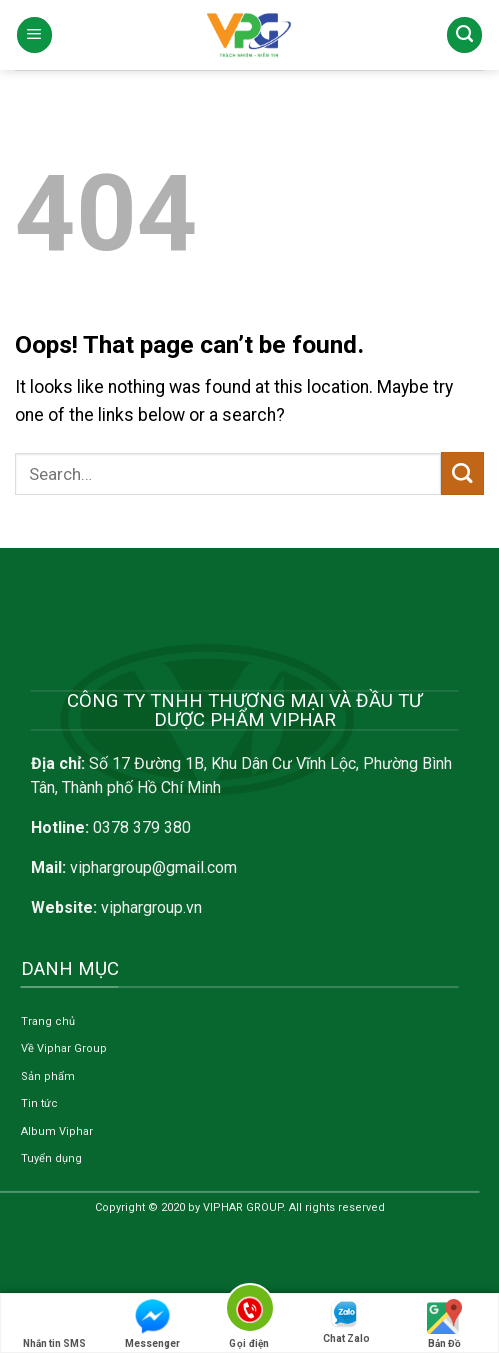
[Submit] (462, 473)
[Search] (464, 35)
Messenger (152, 1324)
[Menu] (34, 35)
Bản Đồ (444, 1324)
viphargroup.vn (151, 907)
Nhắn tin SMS (54, 1324)
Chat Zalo (346, 1321)
